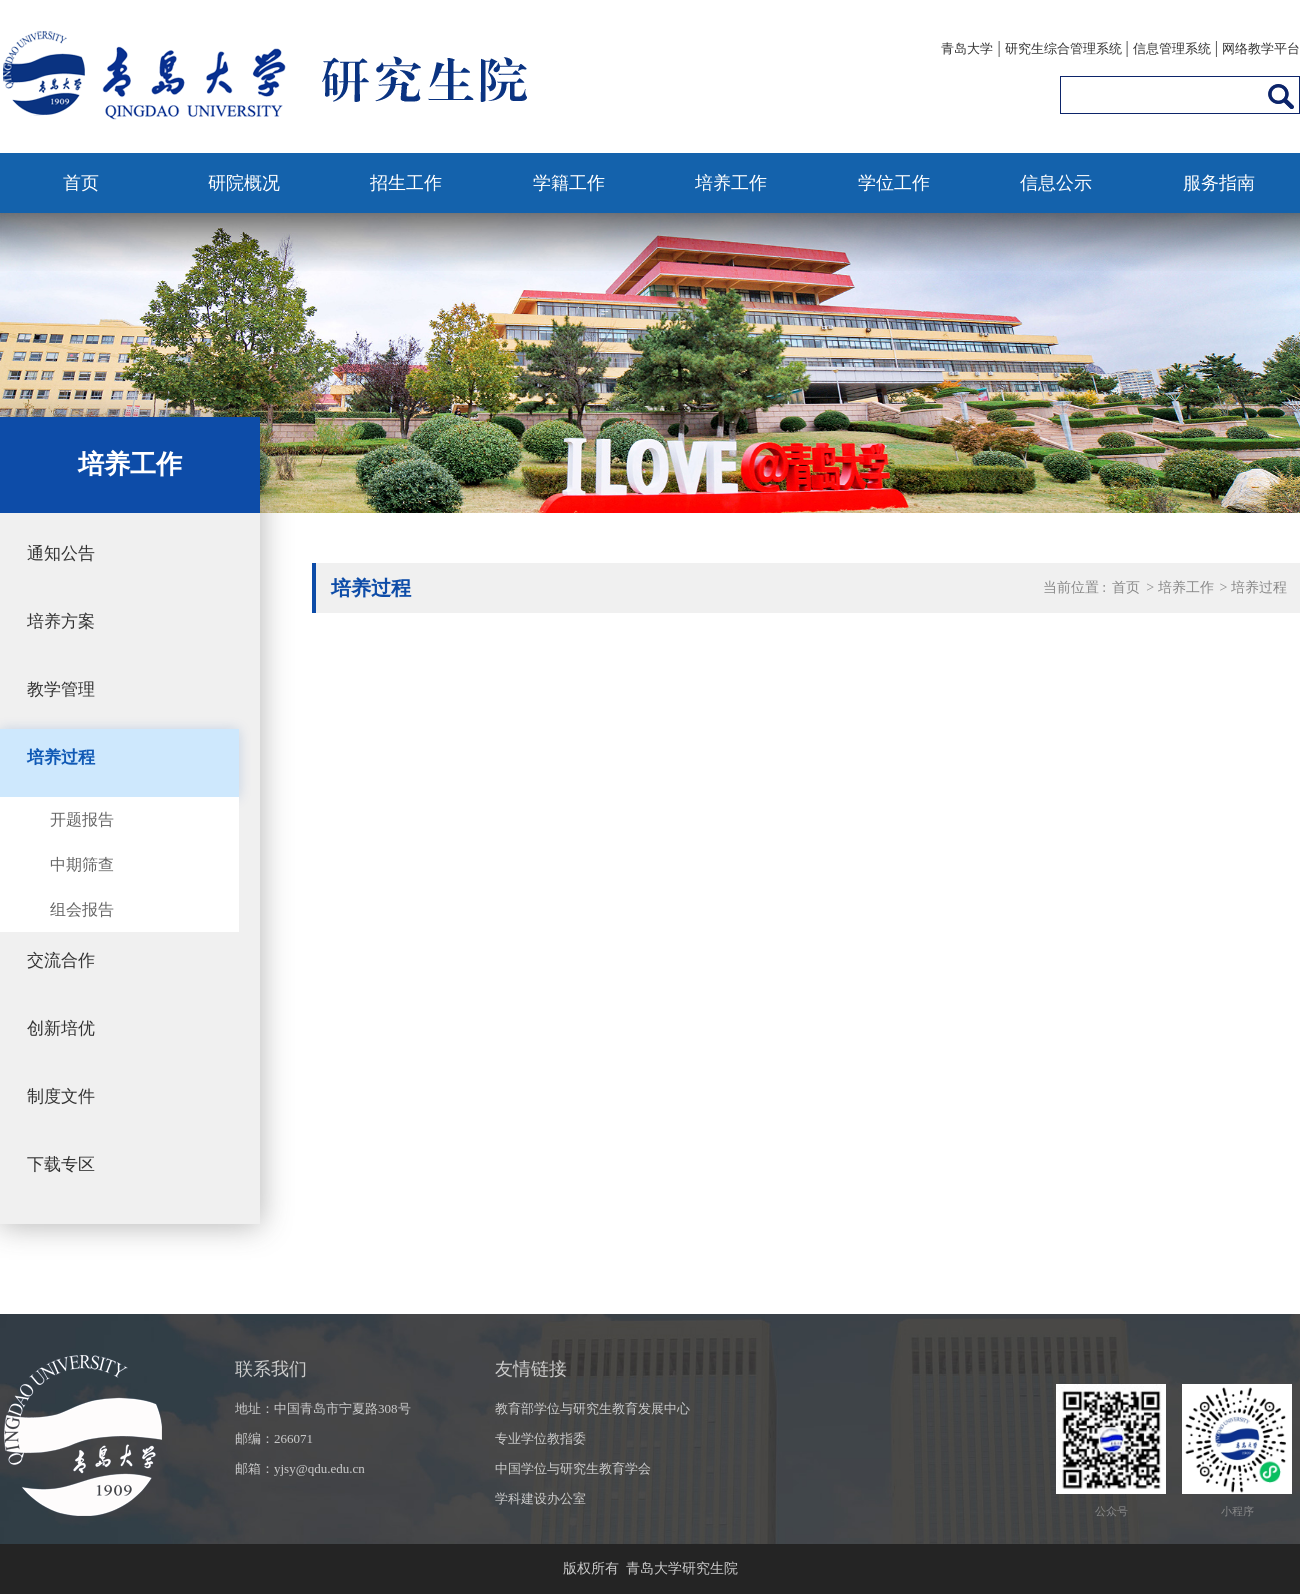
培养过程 (61, 757)
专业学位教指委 (540, 1438)
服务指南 (1219, 183)
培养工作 (731, 183)
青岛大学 (967, 48)
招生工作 (406, 183)
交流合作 (61, 960)
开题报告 (82, 819)
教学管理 (61, 689)
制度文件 (61, 1096)
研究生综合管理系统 (1063, 48)
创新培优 (61, 1028)
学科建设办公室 (540, 1498)
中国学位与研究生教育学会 (573, 1468)
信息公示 (1056, 183)
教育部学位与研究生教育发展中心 (592, 1408)
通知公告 (61, 553)
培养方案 (61, 621)
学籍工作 (569, 183)
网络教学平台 (1261, 48)
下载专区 (61, 1164)
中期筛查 (82, 864)
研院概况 (244, 183)
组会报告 (82, 909)
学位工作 (894, 183)
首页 (81, 183)
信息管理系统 (1172, 48)
